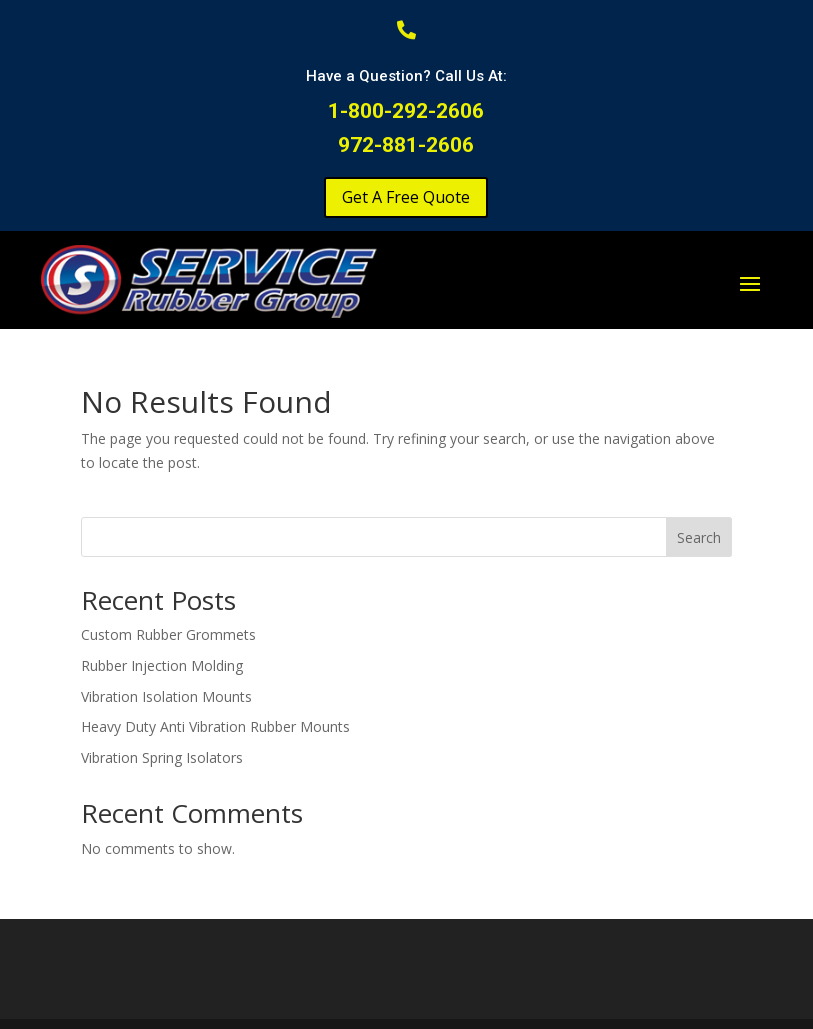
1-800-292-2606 (406, 111)
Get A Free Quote (406, 197)
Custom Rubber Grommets (168, 634)
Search (699, 537)
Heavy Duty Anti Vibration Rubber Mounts (215, 726)
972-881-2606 (406, 145)
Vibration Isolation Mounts (166, 696)
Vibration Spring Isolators (162, 757)
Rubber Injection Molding (162, 665)
